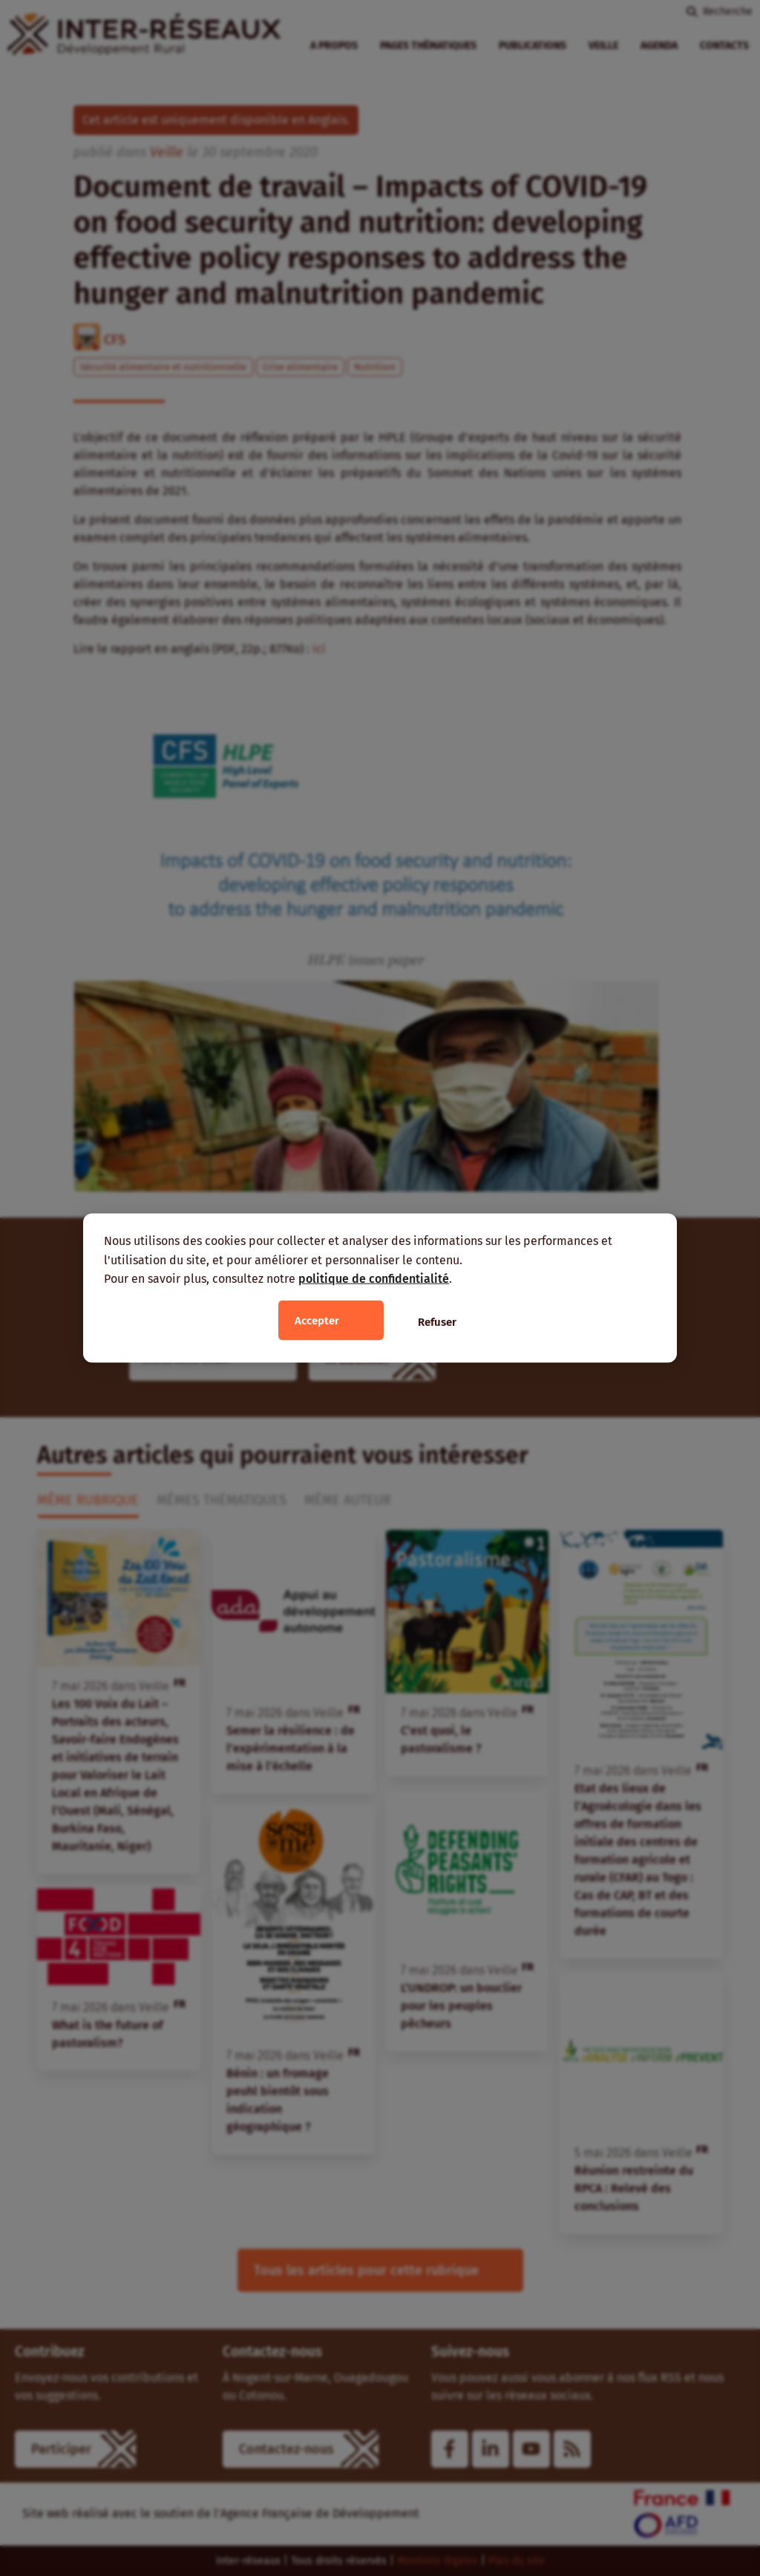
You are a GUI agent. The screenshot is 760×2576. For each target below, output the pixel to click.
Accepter (317, 1320)
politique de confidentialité (373, 1279)
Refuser (437, 1321)
